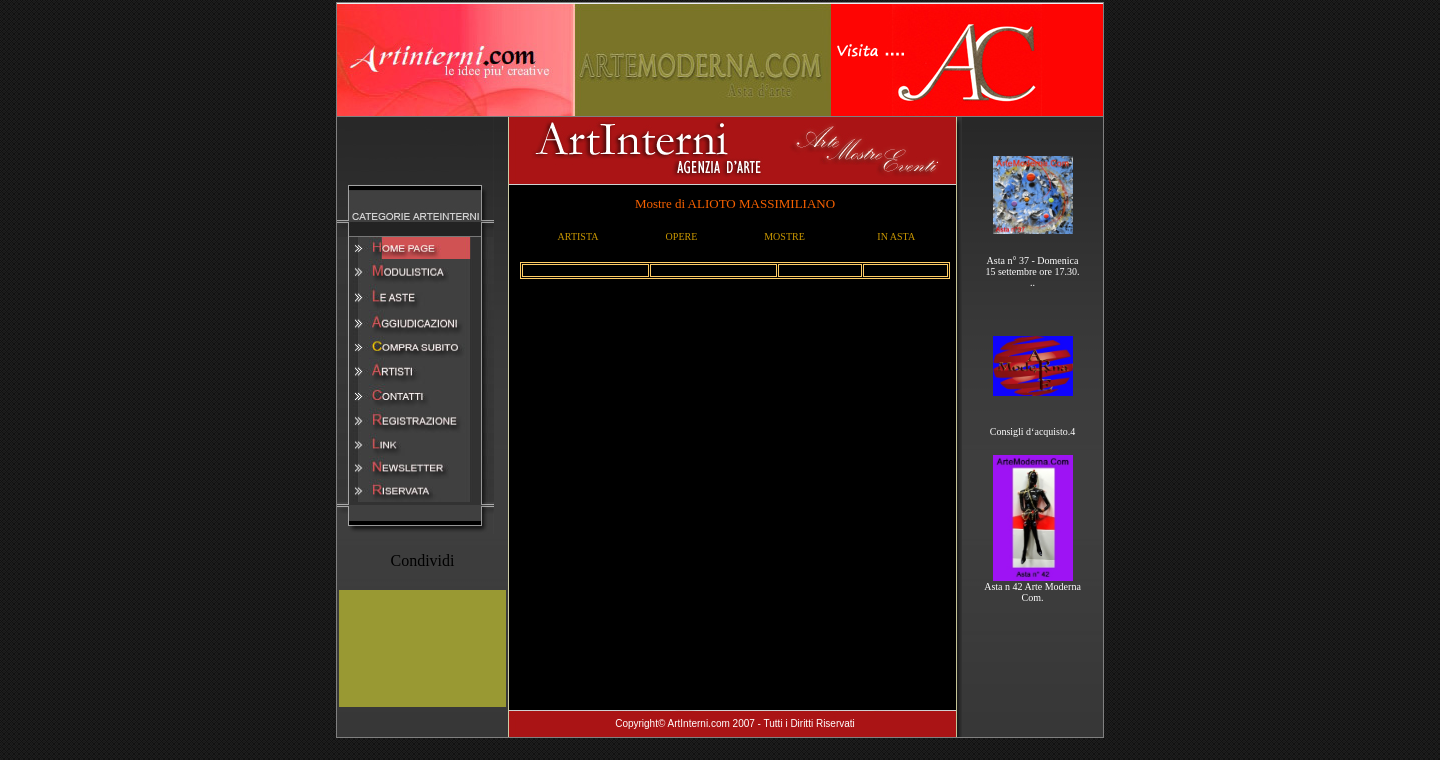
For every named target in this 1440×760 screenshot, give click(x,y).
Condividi (422, 560)
